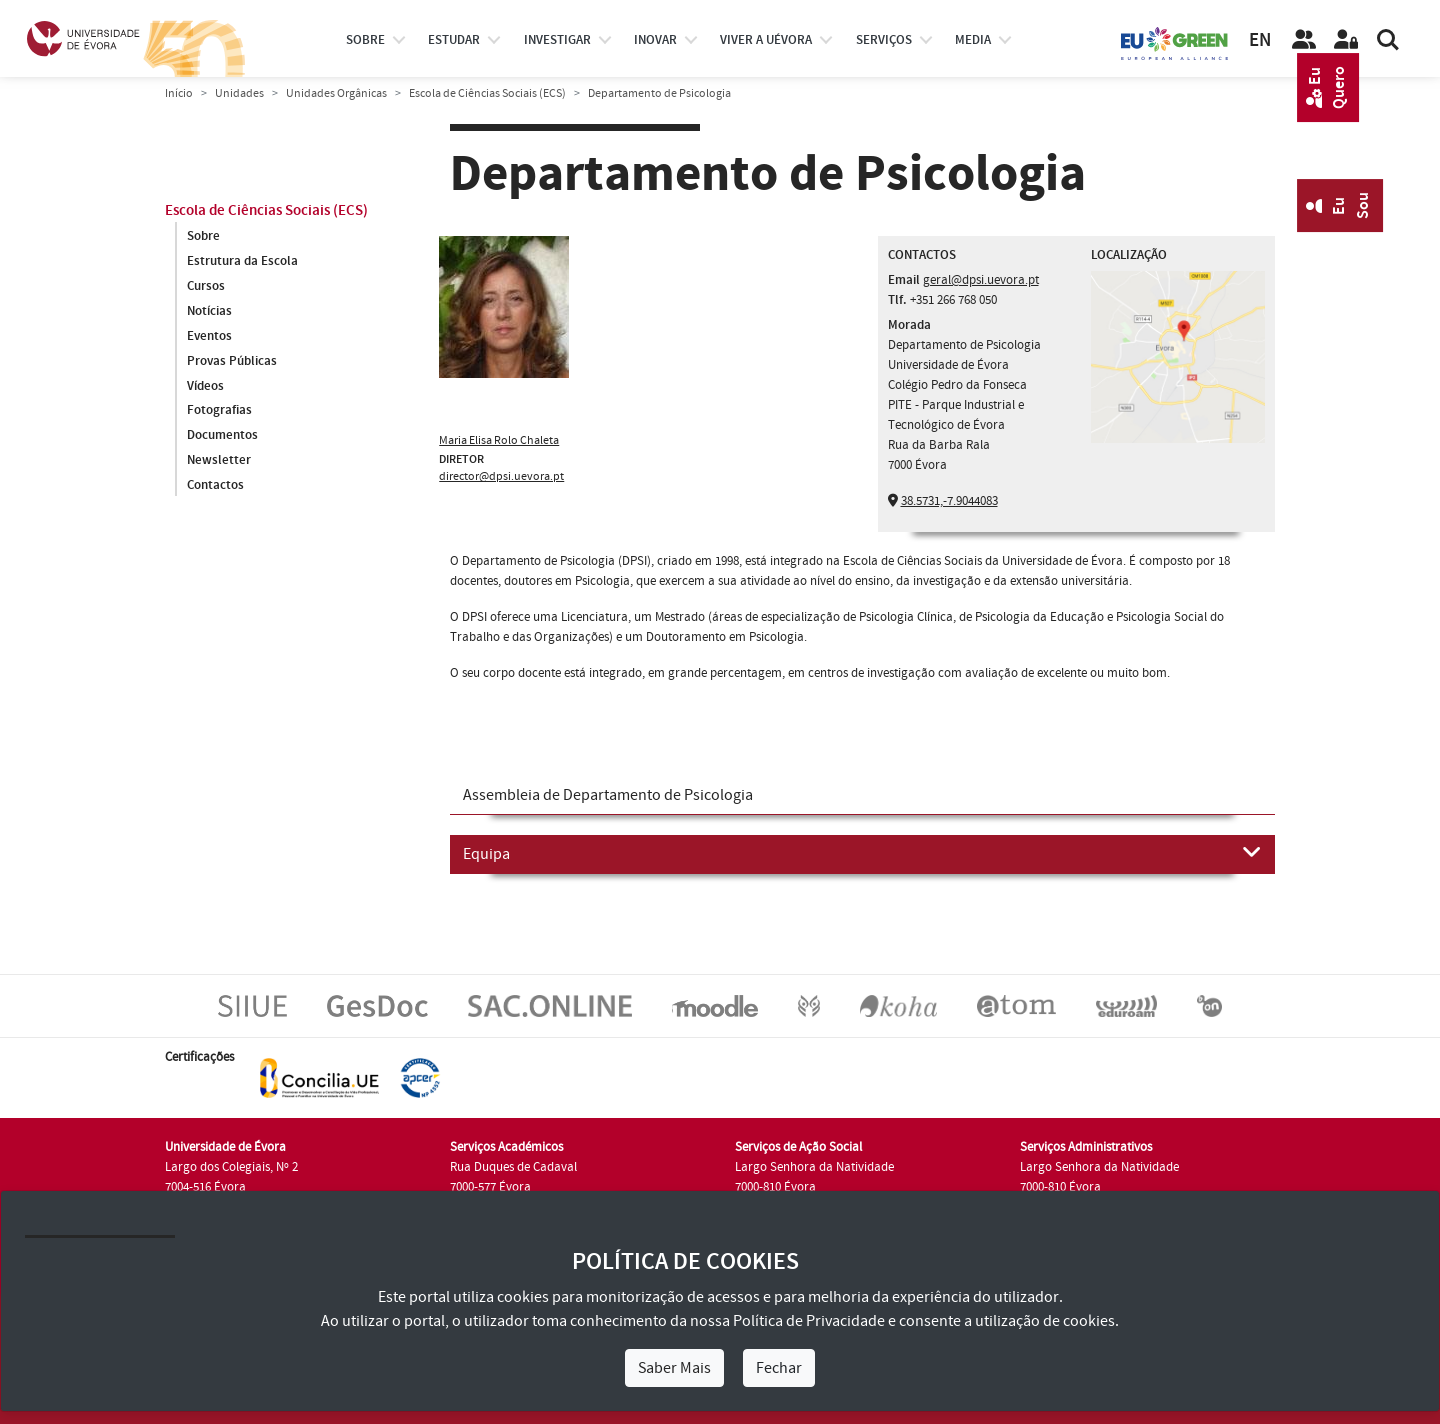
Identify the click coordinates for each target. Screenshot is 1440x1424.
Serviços (884, 40)
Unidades (239, 93)
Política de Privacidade (809, 1321)
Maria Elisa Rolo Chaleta (499, 440)
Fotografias (219, 411)
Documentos (222, 436)
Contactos (215, 486)
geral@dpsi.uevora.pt (981, 280)
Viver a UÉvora (766, 40)
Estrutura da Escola (242, 261)
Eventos (209, 336)
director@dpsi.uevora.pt (501, 476)
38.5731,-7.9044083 (949, 501)
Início (179, 93)
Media (973, 40)
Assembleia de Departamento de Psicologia (608, 795)
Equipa (862, 853)
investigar (557, 40)
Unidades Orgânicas (336, 93)
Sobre (365, 40)
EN (1260, 40)
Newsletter (219, 461)
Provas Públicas (232, 361)
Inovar (655, 40)
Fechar (779, 1368)
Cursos (206, 286)
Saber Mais (674, 1368)
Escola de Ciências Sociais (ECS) (487, 93)
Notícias (209, 311)
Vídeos (205, 386)
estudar (454, 40)
